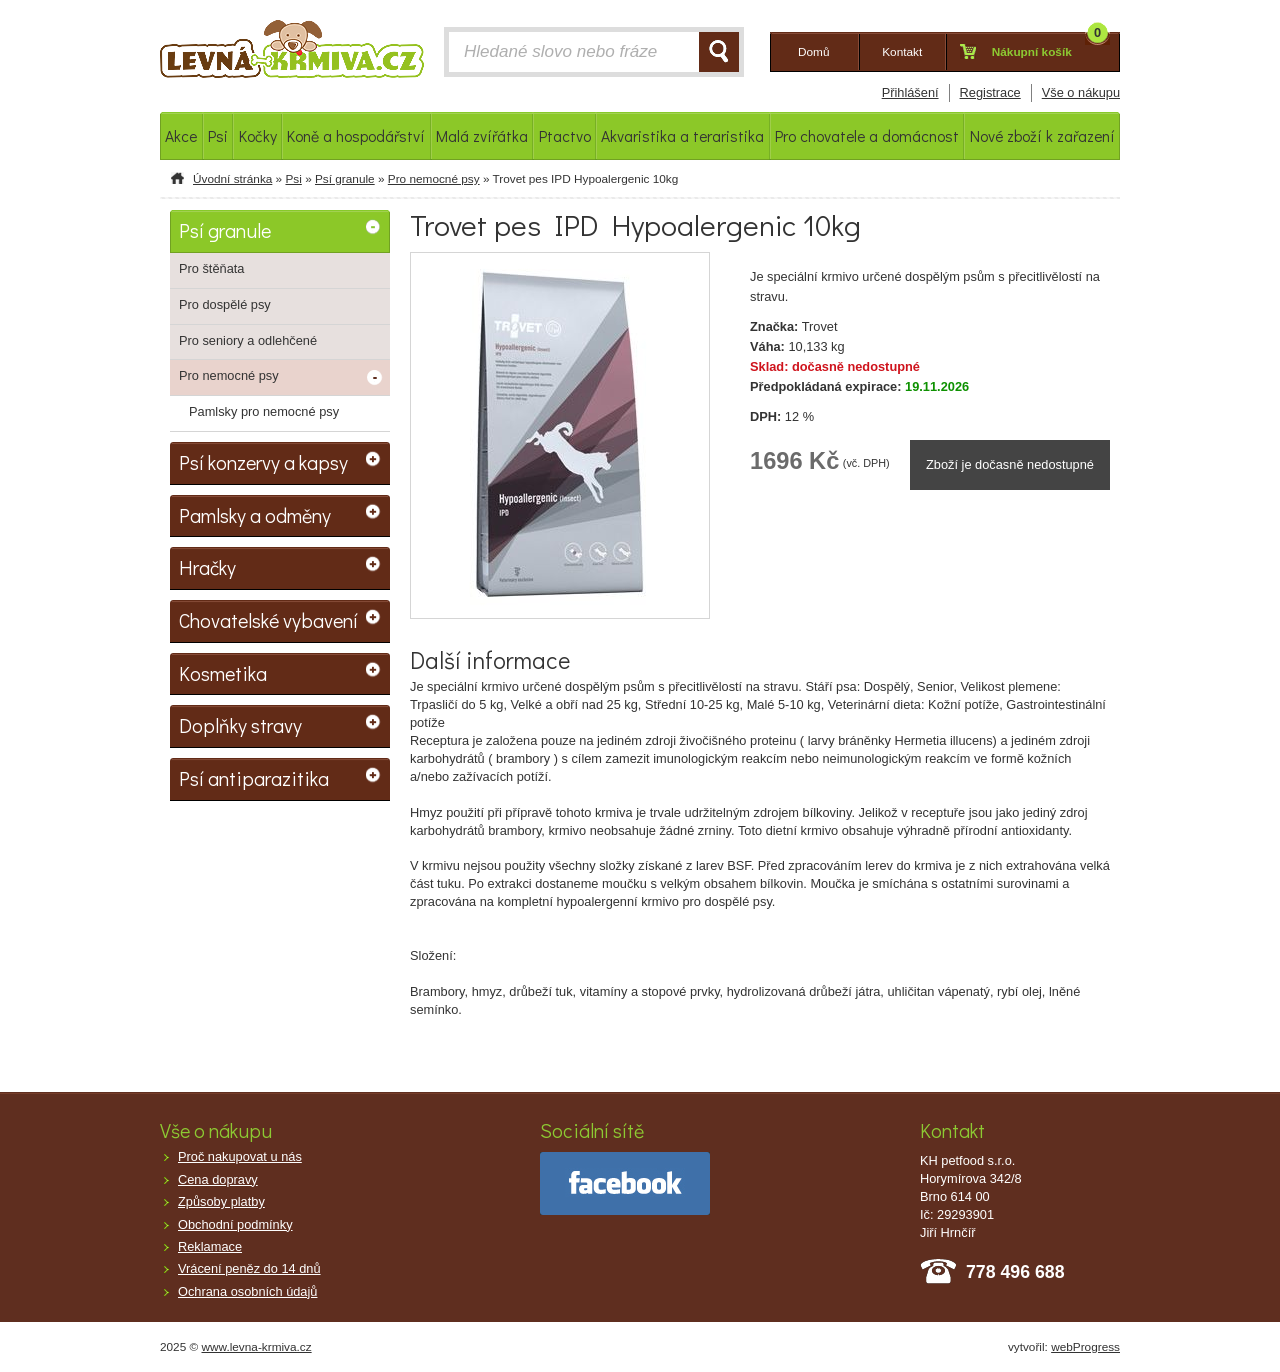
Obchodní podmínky (235, 1224)
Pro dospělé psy (225, 304)
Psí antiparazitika (254, 778)
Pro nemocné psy (434, 179)
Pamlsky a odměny (255, 515)
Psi (293, 179)
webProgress (1085, 1347)
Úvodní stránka (232, 179)
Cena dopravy (218, 1179)
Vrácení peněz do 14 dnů (249, 1268)
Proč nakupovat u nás (240, 1156)
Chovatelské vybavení (268, 620)
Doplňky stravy (240, 725)
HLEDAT (719, 52)
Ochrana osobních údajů (247, 1291)
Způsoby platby (221, 1201)
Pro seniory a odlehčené (248, 340)
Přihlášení (910, 92)
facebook (625, 1183)
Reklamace (210, 1246)
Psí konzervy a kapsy (263, 462)
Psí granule (345, 179)
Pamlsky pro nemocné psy (264, 411)
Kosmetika (223, 673)
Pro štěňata (211, 268)
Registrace (990, 92)
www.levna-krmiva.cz (257, 1347)
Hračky (207, 567)
